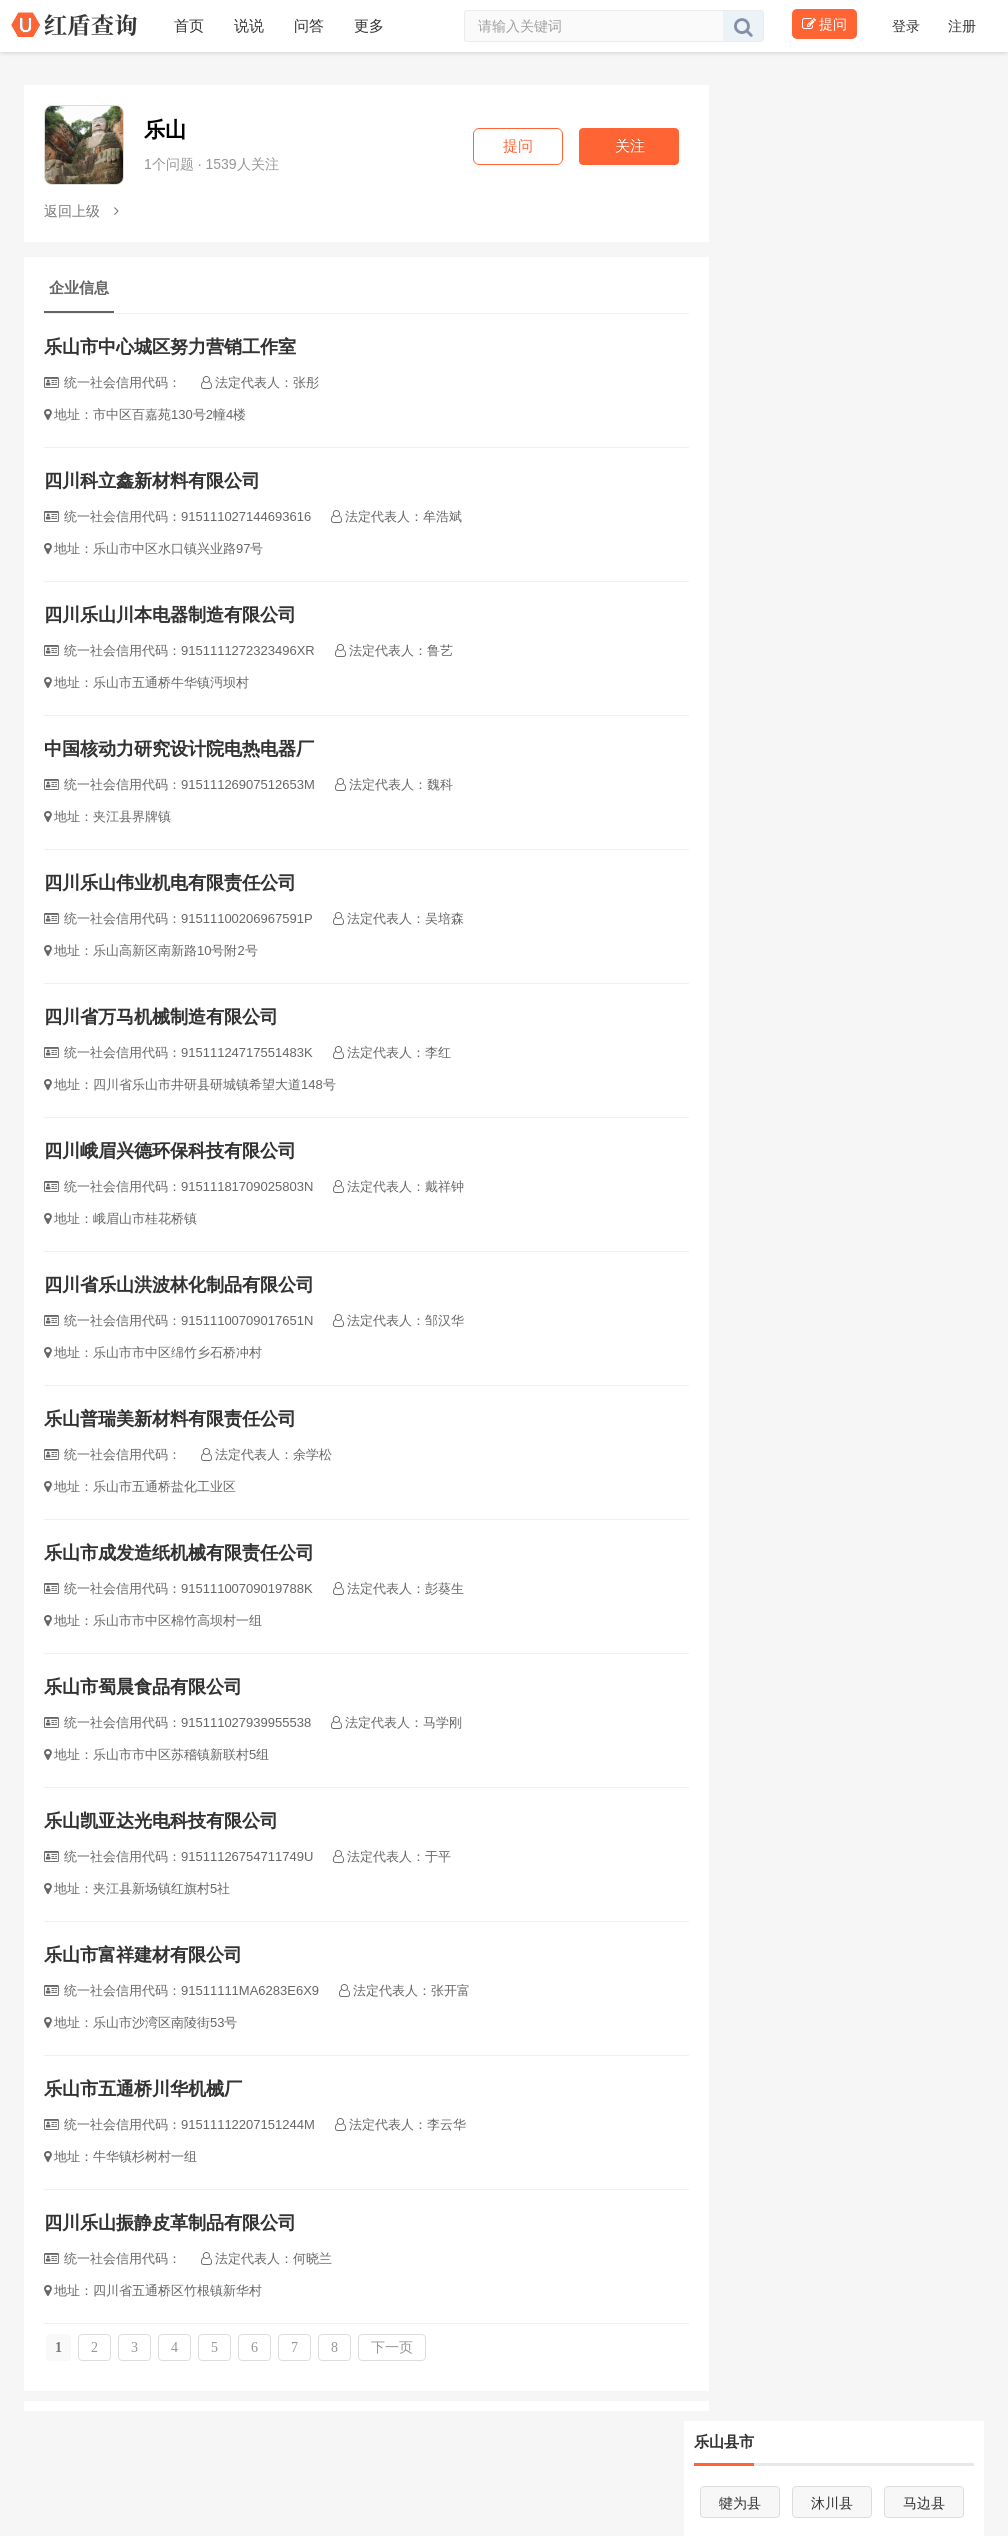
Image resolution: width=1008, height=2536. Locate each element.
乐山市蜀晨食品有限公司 (143, 1687)
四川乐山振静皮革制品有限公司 (170, 2223)
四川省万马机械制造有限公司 (161, 1017)
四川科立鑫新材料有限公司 (152, 481)
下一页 (392, 2347)
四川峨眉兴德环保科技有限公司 (170, 1151)
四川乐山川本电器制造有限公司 (170, 615)
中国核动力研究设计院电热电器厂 (179, 749)
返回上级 (81, 211)
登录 (908, 26)
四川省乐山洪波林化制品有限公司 (179, 1285)
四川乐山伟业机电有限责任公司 (170, 883)
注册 (962, 26)
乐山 (165, 129)
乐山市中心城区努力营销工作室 (170, 347)
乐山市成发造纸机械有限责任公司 (179, 1553)
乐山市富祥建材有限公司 (143, 1955)
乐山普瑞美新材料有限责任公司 (170, 1419)
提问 (824, 24)
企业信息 (79, 287)
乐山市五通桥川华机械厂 (143, 2089)
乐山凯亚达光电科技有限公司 (161, 1821)
